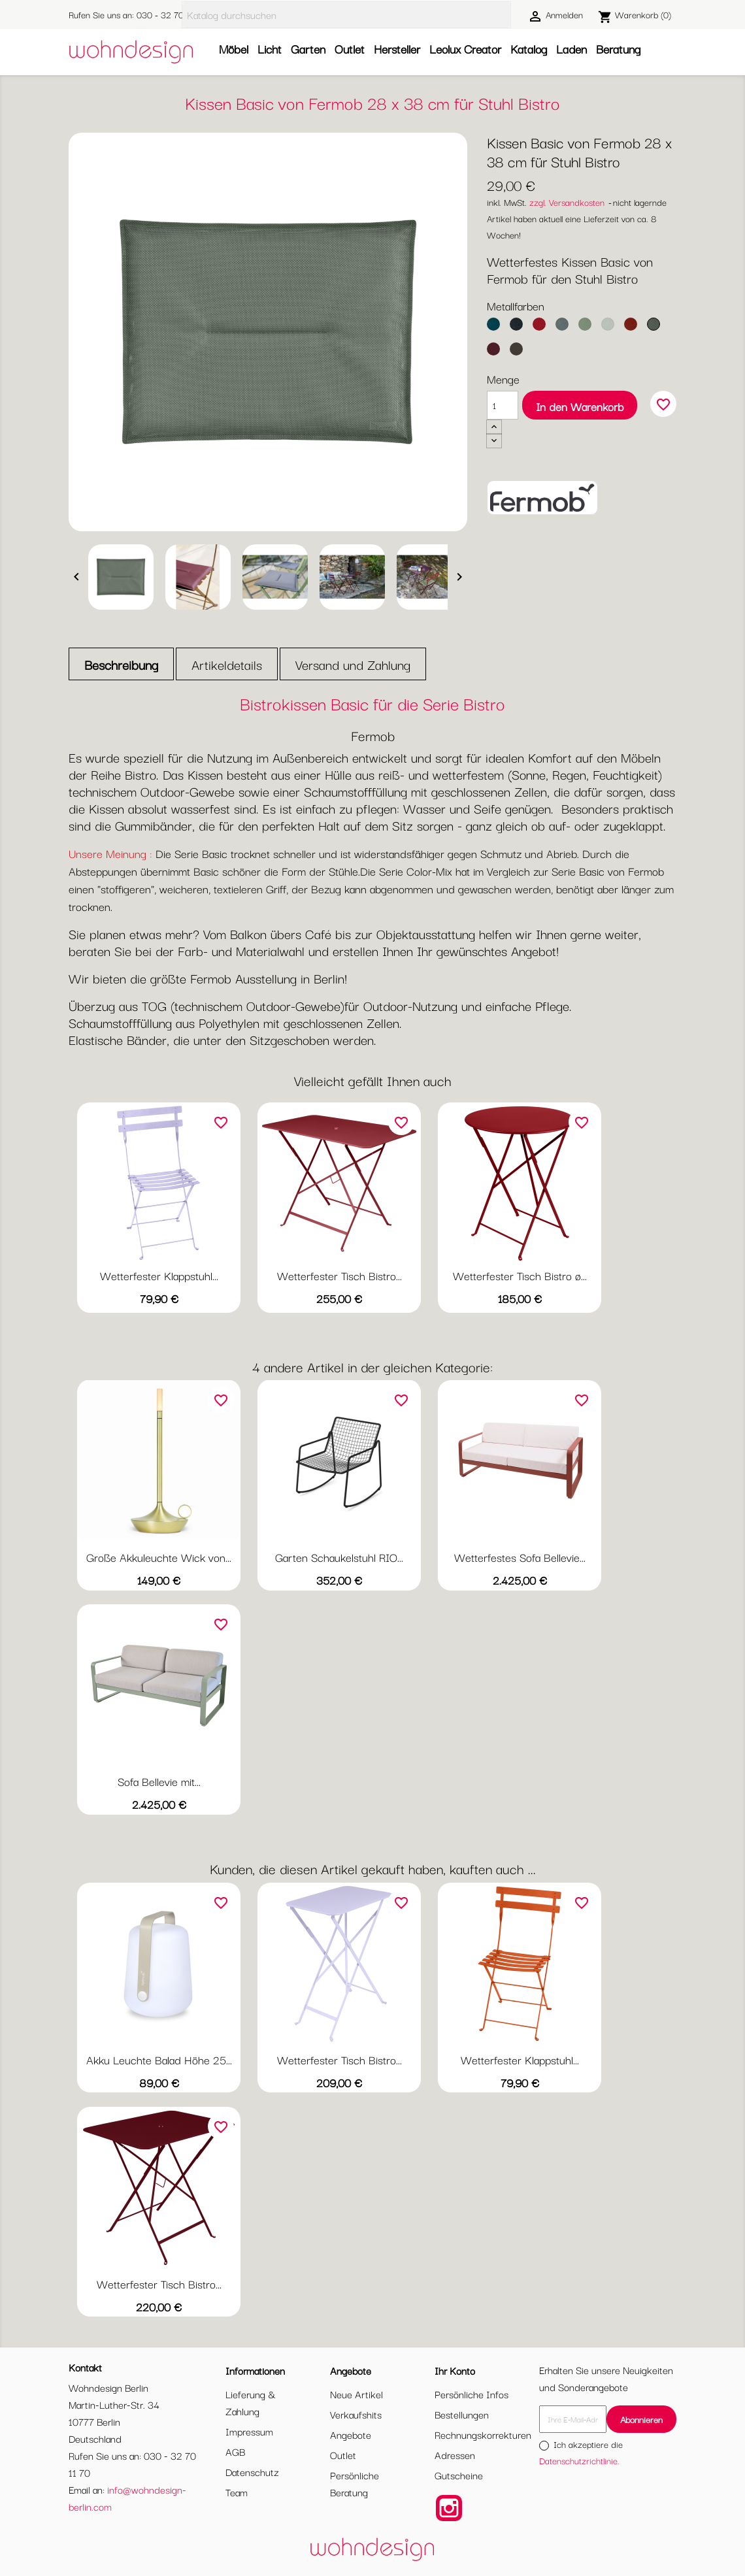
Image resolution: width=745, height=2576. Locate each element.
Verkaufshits (356, 2414)
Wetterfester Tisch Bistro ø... (520, 1275)
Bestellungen (462, 2414)
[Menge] (502, 405)
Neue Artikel (356, 2394)
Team (236, 2492)
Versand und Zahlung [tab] (352, 664)
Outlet (350, 48)
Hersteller (397, 48)
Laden (571, 48)
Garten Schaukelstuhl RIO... (339, 1557)
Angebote (350, 2434)
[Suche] (346, 14)
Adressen (455, 2454)
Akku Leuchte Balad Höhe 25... (159, 2059)
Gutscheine (459, 2475)
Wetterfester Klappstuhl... (159, 1275)
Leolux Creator (465, 48)
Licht (269, 48)
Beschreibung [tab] (121, 664)
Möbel (233, 48)
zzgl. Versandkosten (566, 202)
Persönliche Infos (471, 2394)
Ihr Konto (455, 2370)
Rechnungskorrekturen (483, 2434)
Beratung (618, 48)
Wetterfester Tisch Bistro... (339, 1275)
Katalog (528, 48)
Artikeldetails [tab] (226, 664)
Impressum (249, 2431)
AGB (235, 2451)
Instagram (449, 2508)
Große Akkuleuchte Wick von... (158, 1557)
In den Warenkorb (579, 406)
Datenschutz (252, 2471)
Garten (308, 48)
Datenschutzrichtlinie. (579, 2460)
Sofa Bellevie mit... (159, 1781)
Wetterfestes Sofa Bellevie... (520, 1557)
